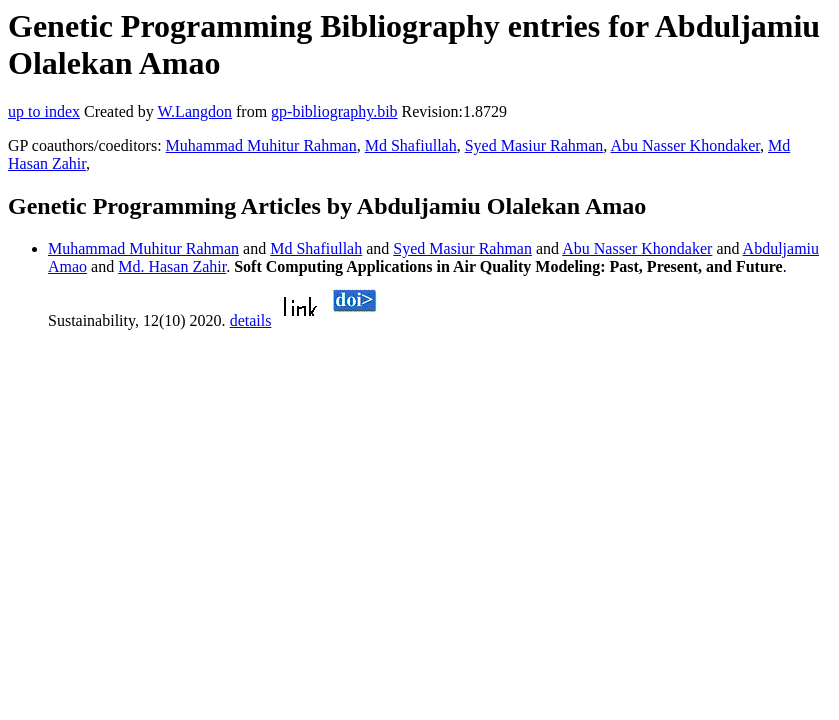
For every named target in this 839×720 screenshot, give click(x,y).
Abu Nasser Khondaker (685, 145)
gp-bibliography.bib (334, 111)
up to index (44, 111)
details (251, 320)
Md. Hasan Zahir (172, 266)
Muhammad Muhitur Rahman (261, 145)
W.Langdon (194, 111)
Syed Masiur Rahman (534, 145)
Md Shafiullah (411, 145)
